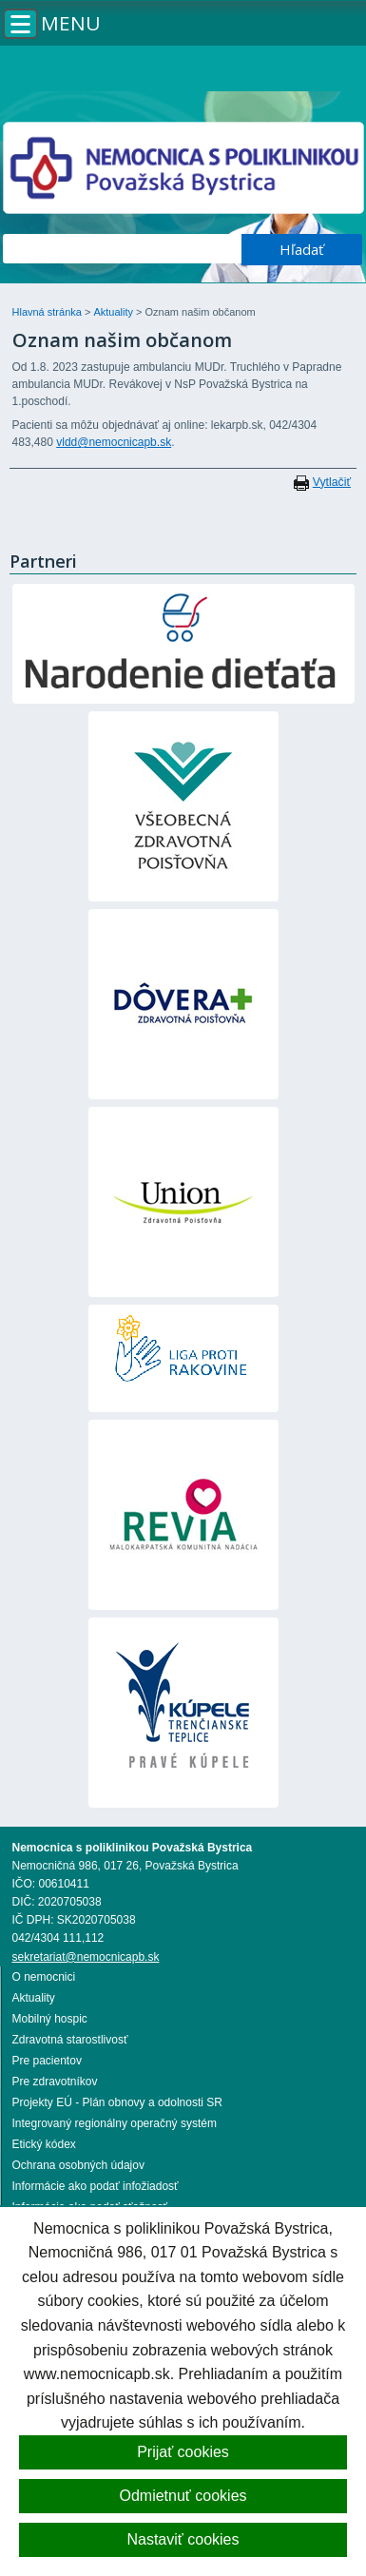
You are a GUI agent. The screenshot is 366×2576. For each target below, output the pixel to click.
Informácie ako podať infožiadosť (95, 2186)
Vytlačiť (332, 482)
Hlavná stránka (48, 312)
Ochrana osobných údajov (78, 2165)
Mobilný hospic (49, 2018)
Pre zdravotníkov (55, 2081)
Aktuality (114, 312)
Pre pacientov (47, 2060)
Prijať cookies (183, 2452)
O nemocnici (44, 1977)
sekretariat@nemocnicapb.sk (86, 1957)
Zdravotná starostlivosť (70, 2039)
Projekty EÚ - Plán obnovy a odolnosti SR (117, 2102)
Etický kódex (44, 2144)
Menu (71, 23)
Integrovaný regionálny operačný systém (114, 2123)
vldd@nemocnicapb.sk (113, 442)
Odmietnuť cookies (182, 2496)
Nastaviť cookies (182, 2539)
